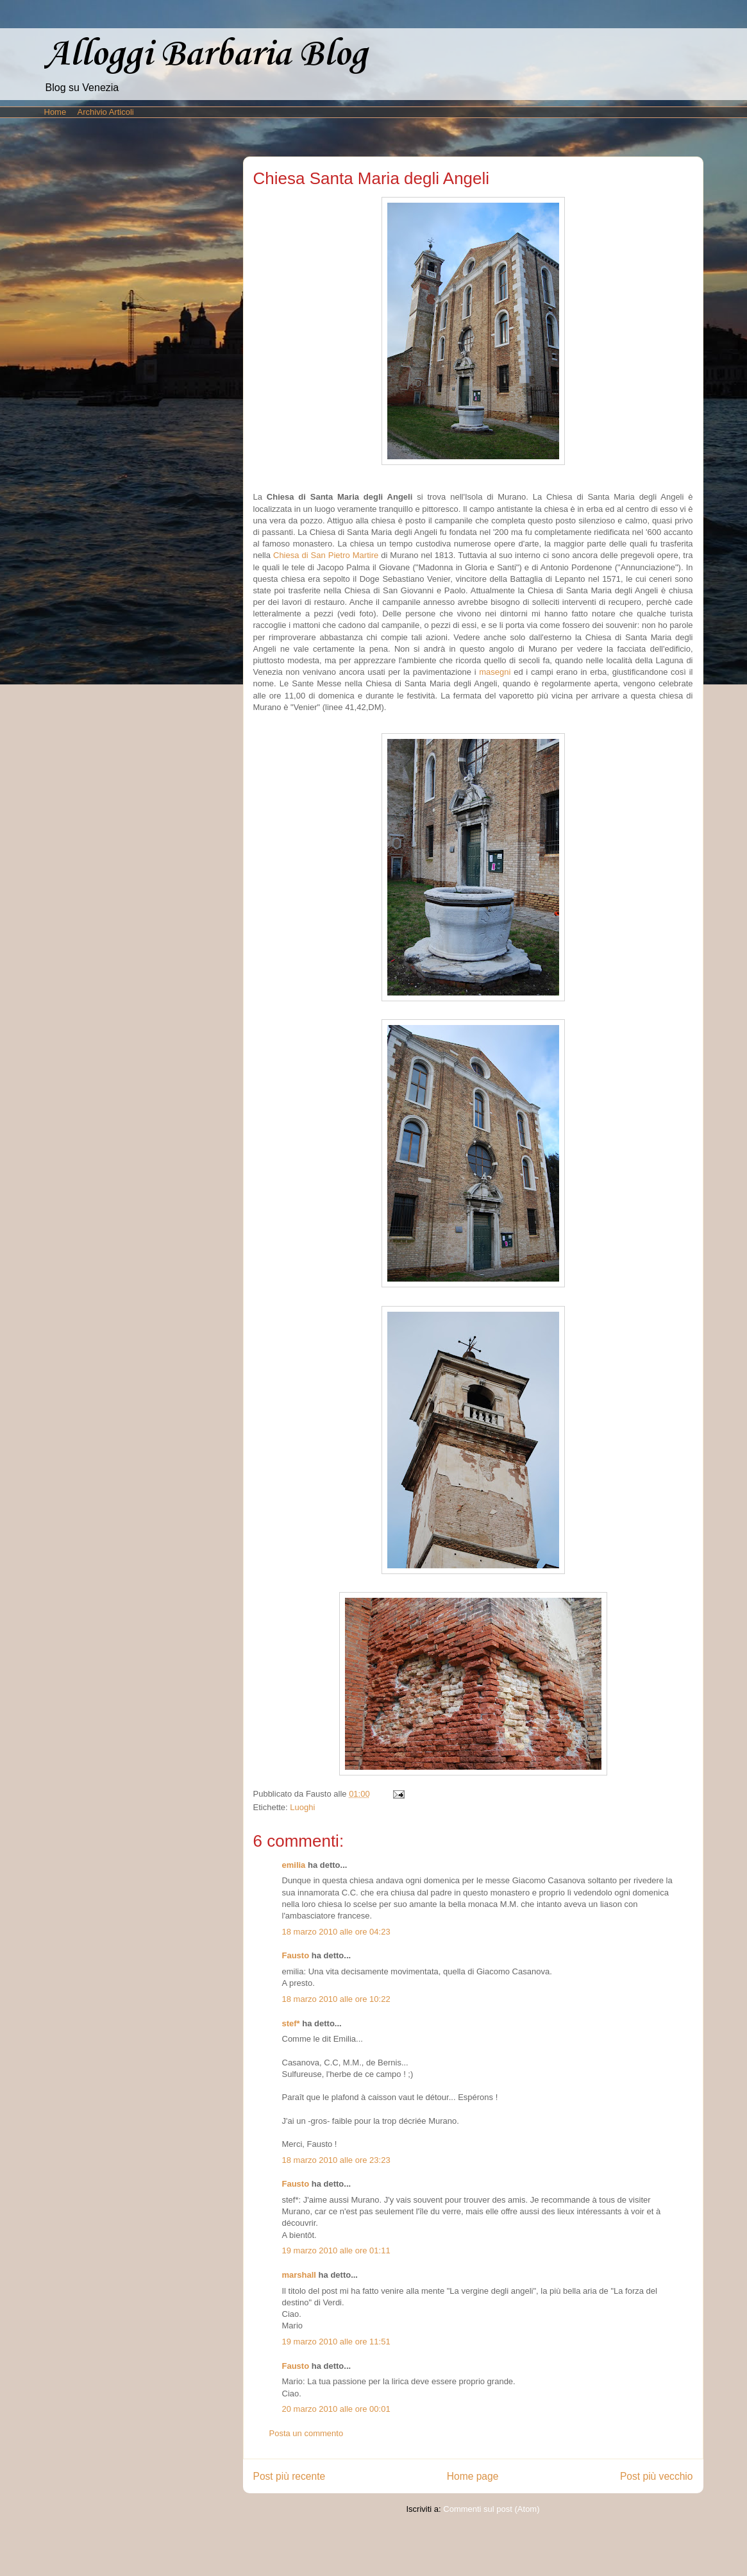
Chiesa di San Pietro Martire (325, 555)
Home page (473, 2476)
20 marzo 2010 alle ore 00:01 (336, 2409)
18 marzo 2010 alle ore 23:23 (336, 2160)
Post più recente (289, 2476)
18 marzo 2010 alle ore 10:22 (336, 1999)
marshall (299, 2275)
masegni (494, 672)
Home (55, 112)
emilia (294, 1865)
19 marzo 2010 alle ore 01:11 (336, 2250)
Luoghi (302, 1807)
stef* (291, 2023)
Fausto (296, 1955)
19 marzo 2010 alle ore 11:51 (336, 2341)
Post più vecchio (656, 2476)
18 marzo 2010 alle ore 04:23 (336, 1931)
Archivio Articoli (106, 112)
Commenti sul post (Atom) (491, 2509)
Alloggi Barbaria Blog (205, 55)
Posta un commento (306, 2433)
